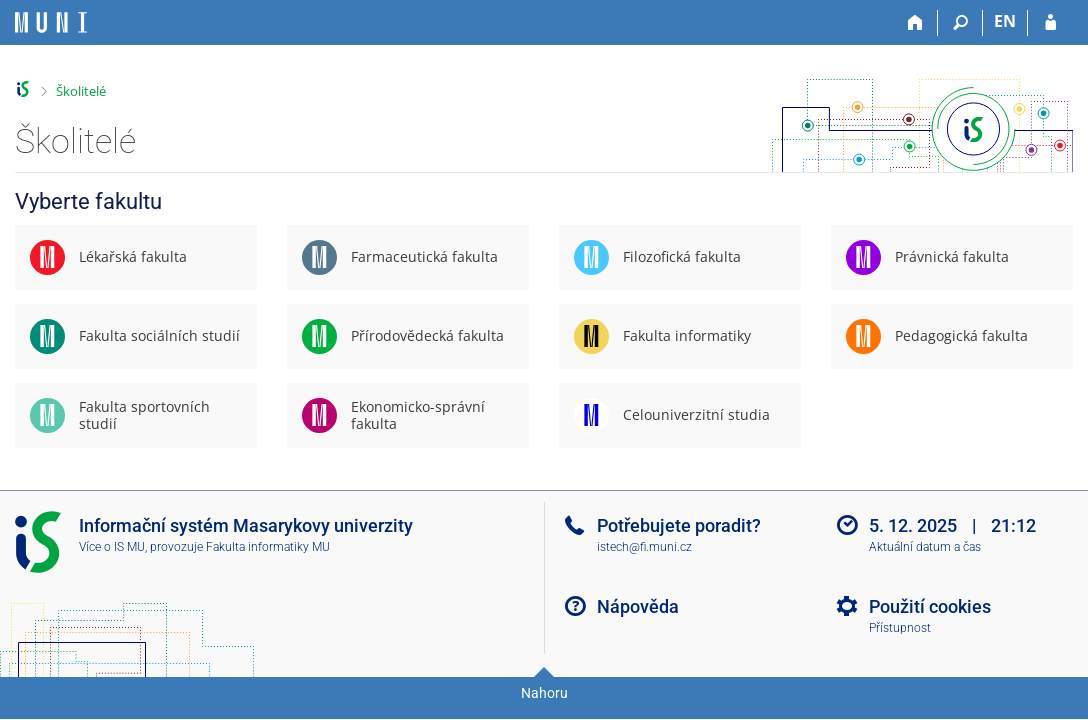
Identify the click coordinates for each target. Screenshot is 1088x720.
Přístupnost (900, 628)
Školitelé (81, 91)
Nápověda (638, 606)
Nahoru (544, 693)
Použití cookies (930, 606)
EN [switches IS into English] (1005, 21)
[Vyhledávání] (960, 23)
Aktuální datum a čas (925, 547)
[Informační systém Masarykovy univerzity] (51, 22)
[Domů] (915, 23)
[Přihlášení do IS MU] (1050, 23)
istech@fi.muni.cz (644, 547)
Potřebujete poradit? (679, 525)
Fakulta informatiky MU (268, 547)
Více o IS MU (112, 547)
